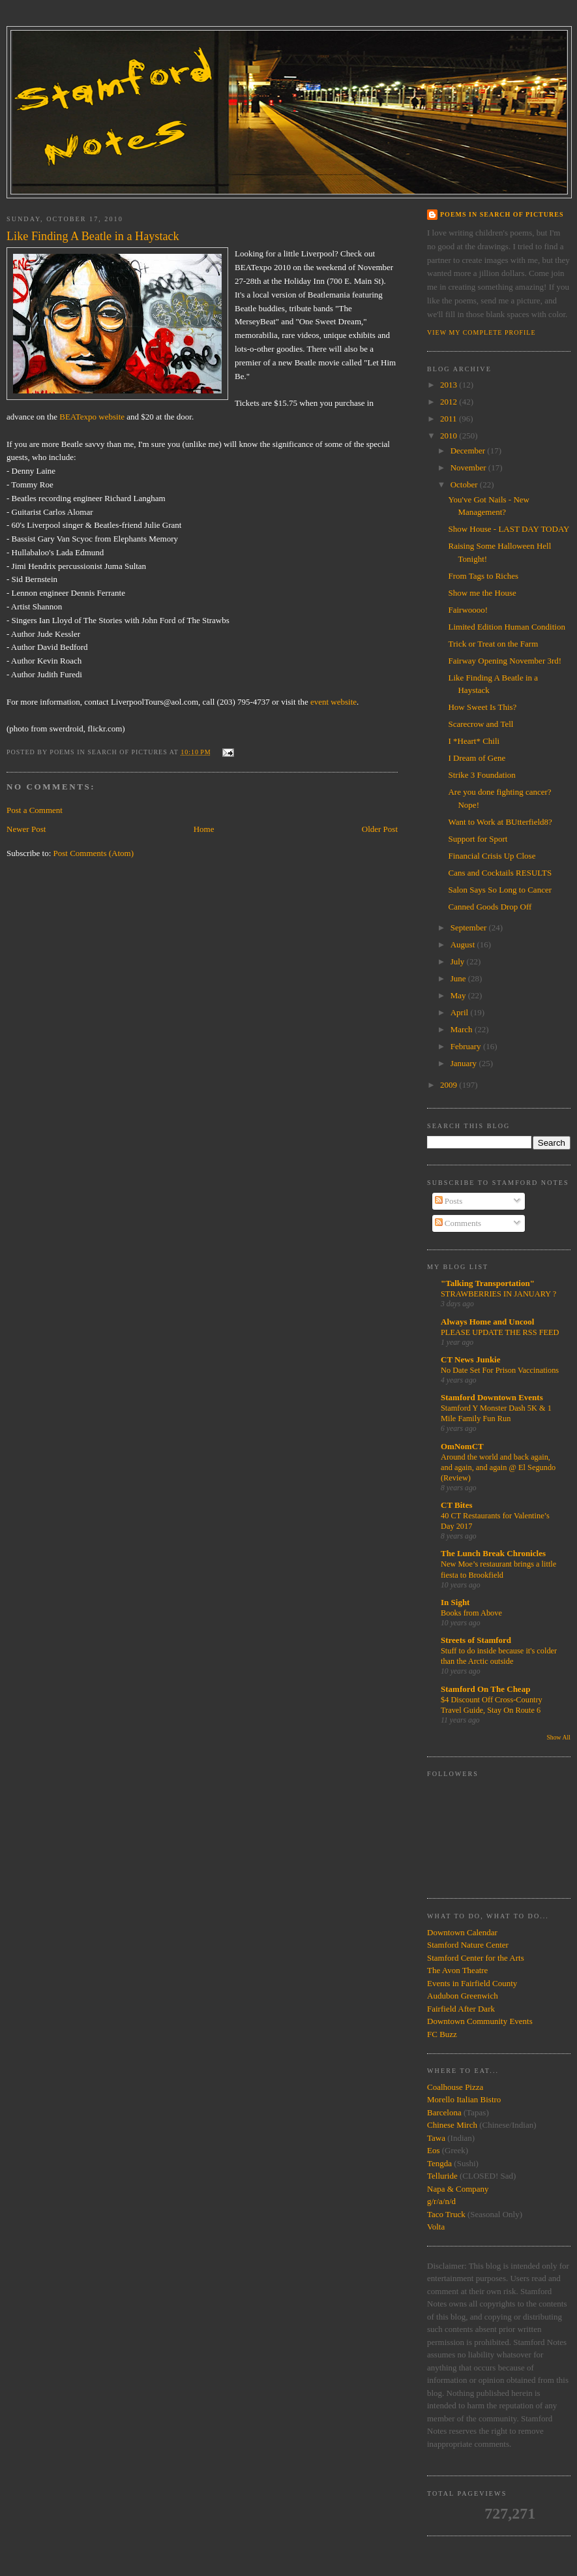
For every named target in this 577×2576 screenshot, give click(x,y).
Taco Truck (446, 2214)
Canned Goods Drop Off (489, 907)
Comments (458, 1223)
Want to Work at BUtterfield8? (500, 822)
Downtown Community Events (480, 2021)
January (465, 1063)
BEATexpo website (92, 417)
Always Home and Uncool (487, 1321)
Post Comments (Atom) (93, 853)
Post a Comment (35, 810)
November (469, 467)
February (467, 1046)
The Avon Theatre (457, 1970)
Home (204, 829)
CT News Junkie (471, 1359)
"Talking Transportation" (488, 1283)
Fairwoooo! (468, 610)
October (465, 484)
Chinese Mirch (453, 2125)
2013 (449, 385)
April (461, 1012)
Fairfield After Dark (461, 2009)
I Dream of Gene (476, 758)
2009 (449, 1085)
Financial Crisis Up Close (491, 856)
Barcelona (444, 2112)
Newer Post (26, 829)
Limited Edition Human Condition (506, 627)
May (459, 995)
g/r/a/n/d (441, 2201)
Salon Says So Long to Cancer (500, 890)
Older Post (380, 829)
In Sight (455, 1602)
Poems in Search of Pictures (501, 214)
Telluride (442, 2176)
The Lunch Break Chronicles (493, 1553)
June (459, 978)
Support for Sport (477, 839)
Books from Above (471, 1613)
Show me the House (482, 593)
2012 (449, 401)
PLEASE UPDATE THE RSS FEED (500, 1332)
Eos (433, 2150)
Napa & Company (458, 2189)
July (459, 961)
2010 (449, 435)
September (470, 927)
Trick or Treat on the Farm (493, 644)
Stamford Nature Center (468, 1945)
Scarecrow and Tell (480, 724)
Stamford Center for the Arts (475, 1958)
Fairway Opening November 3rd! (504, 661)
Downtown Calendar (462, 1932)
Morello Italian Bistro (464, 2099)
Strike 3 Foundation (481, 775)
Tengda (439, 2163)
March (463, 1029)
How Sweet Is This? (482, 707)
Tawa (436, 2138)
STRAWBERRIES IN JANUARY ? (498, 1293)
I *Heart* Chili (473, 741)
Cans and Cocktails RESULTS (500, 873)
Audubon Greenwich (462, 1996)
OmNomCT (462, 1446)
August (464, 944)
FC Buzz (442, 2034)
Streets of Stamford (476, 1640)
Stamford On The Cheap (485, 1689)
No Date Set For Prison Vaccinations (500, 1370)
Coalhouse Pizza (455, 2087)
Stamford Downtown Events (492, 1397)
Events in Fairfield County (472, 1983)
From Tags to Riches (483, 576)
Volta (436, 2226)
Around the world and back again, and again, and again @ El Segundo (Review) (498, 1467)
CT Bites (457, 1505)
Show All (558, 1737)
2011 (449, 418)
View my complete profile (481, 332)
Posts (449, 1201)
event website (333, 702)
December (469, 450)
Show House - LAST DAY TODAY (508, 529)
